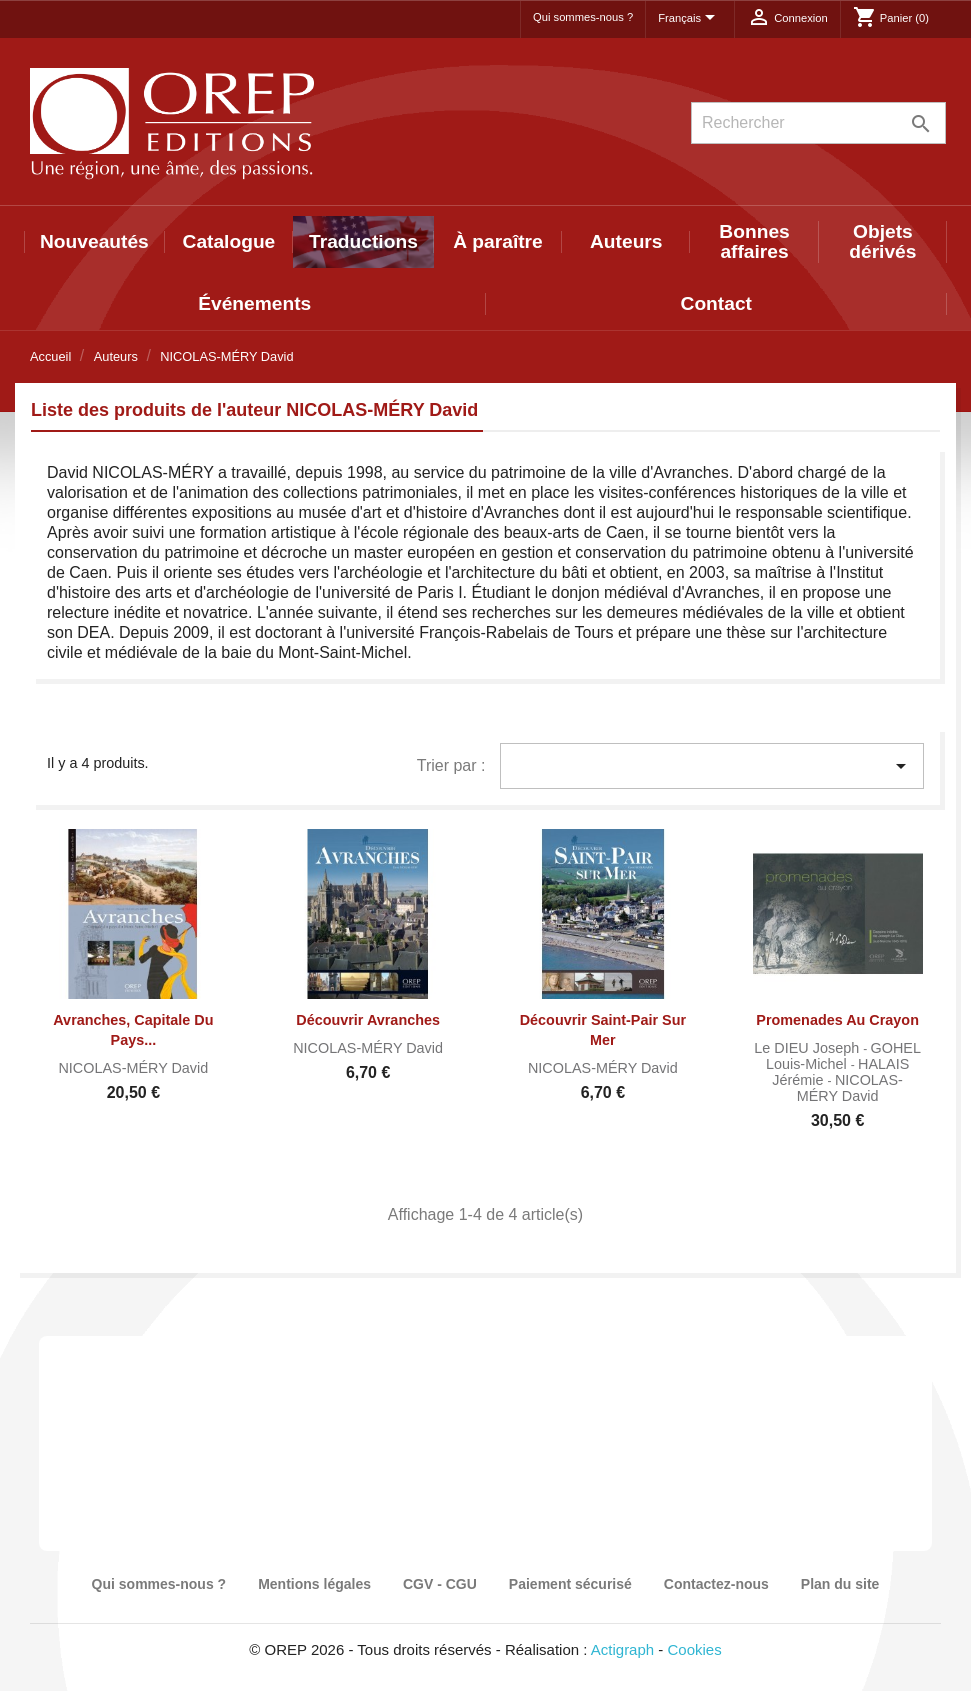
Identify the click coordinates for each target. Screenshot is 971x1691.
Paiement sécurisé (570, 1584)
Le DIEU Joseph (808, 1048)
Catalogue (229, 241)
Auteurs (626, 241)
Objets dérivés (882, 241)
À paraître (498, 241)
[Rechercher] (818, 123)
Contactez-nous (716, 1584)
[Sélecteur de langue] (690, 19)
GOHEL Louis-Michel (843, 1056)
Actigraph (622, 1649)
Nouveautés (94, 241)
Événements (254, 303)
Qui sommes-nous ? (583, 17)
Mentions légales (314, 1584)
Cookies (695, 1649)
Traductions (363, 241)
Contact (716, 303)
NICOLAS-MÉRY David (133, 1068)
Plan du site (840, 1584)
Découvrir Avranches (368, 1020)
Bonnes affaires (754, 241)
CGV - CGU (440, 1584)
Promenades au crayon (837, 1020)
